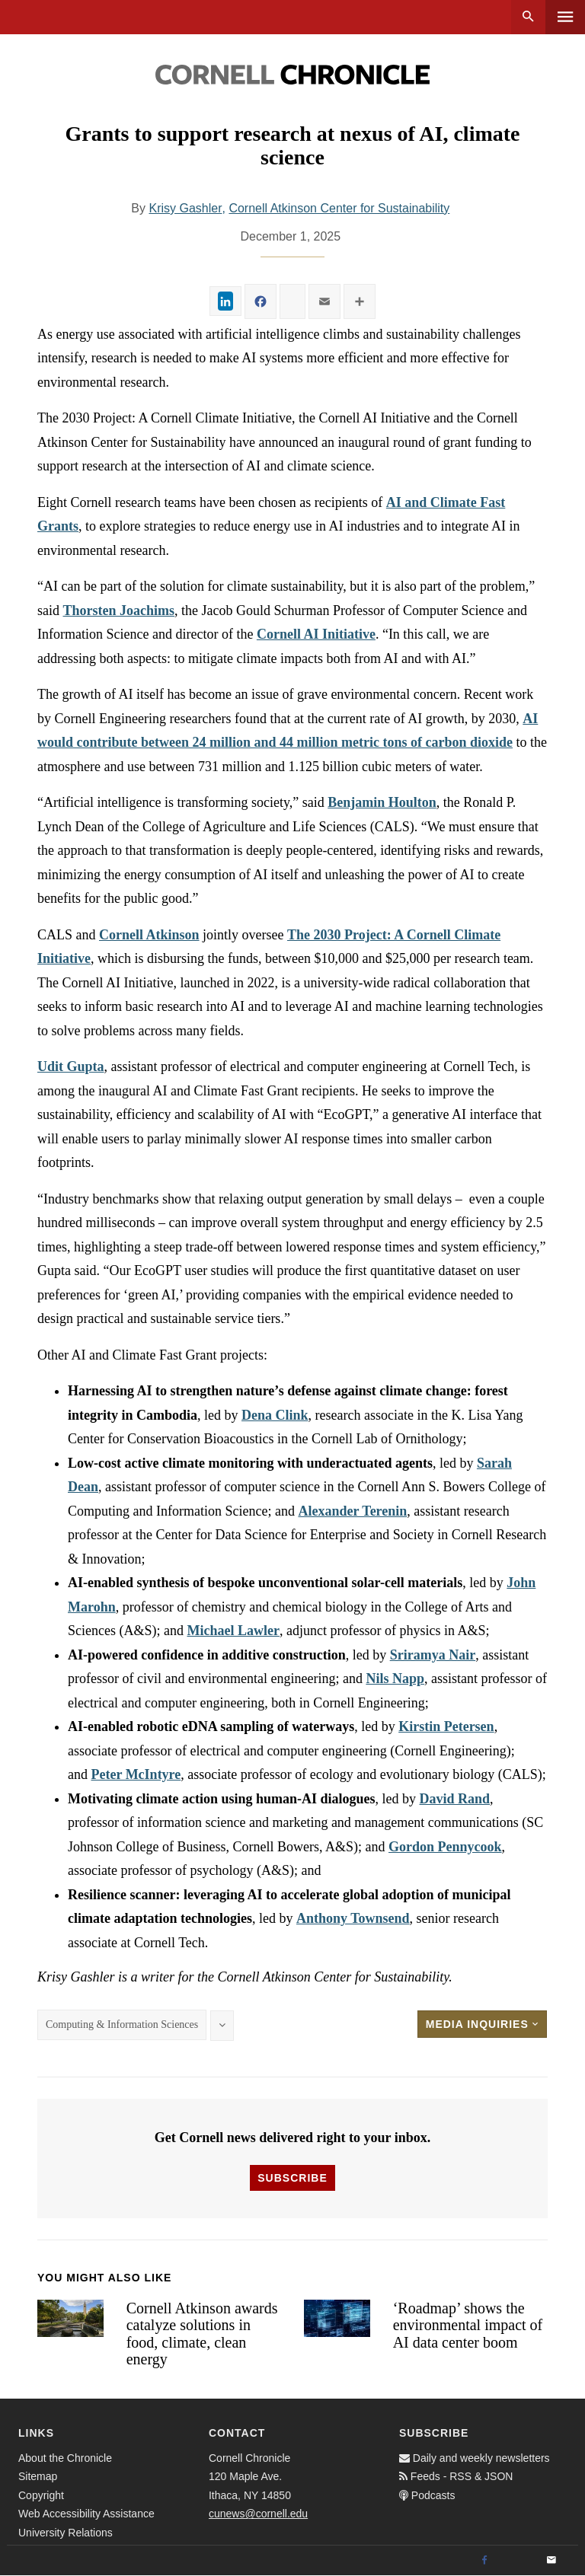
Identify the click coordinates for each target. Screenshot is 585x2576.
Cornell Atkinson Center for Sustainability (339, 208)
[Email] (551, 2561)
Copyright (41, 2495)
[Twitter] (518, 2561)
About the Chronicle (65, 2458)
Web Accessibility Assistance (86, 2513)
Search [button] (528, 17)
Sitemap (37, 2476)
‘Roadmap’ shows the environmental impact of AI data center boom (468, 2325)
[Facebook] (484, 2561)
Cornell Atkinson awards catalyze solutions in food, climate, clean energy (202, 2334)
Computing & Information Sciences (122, 2024)
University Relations (65, 2533)
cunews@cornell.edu (258, 2513)
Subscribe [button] (292, 2178)
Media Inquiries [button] (482, 2024)
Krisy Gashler (185, 208)
